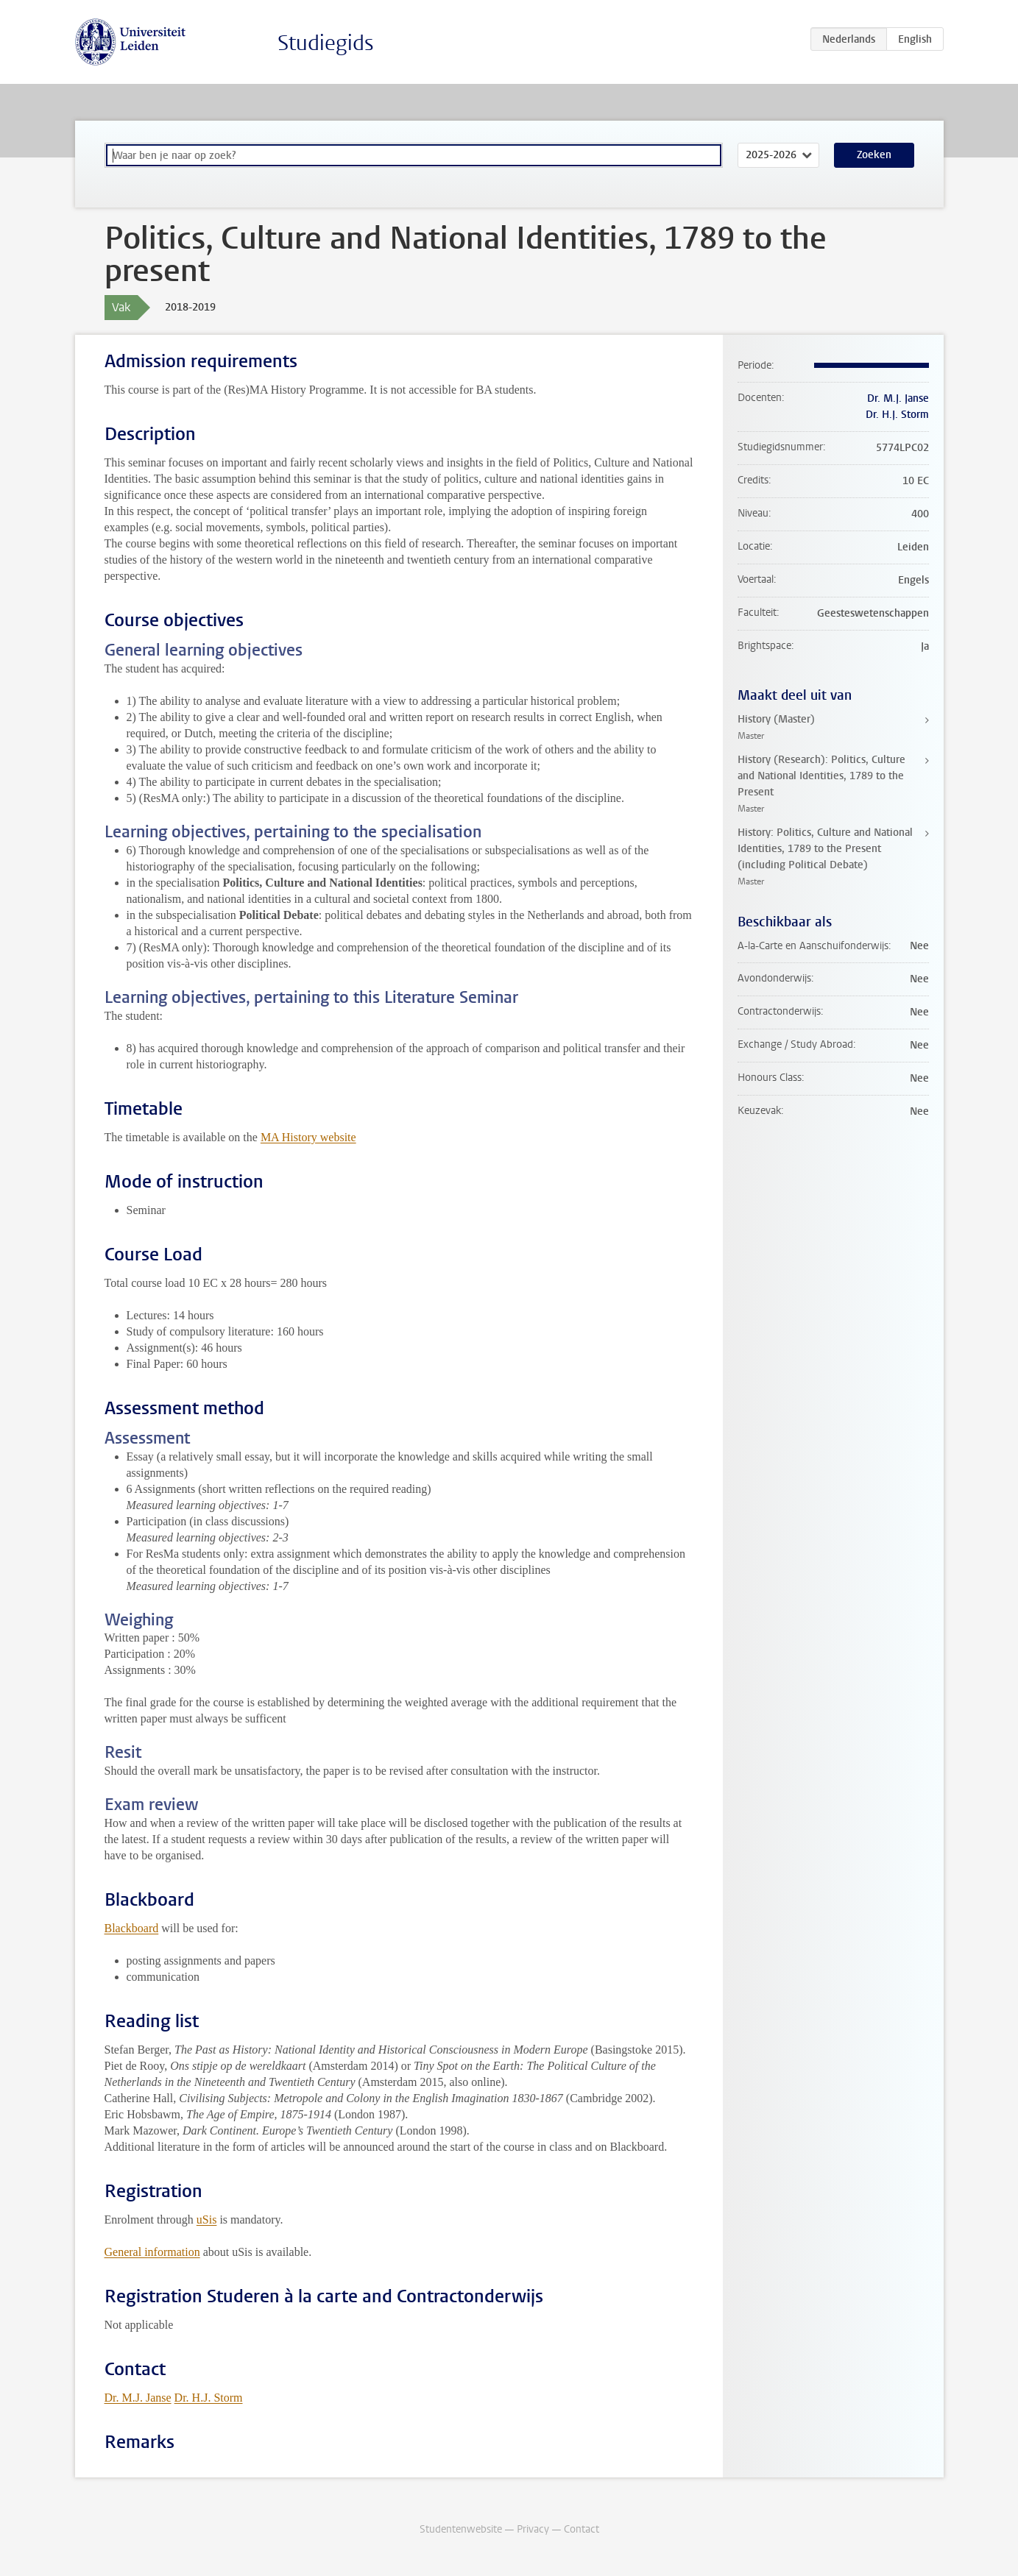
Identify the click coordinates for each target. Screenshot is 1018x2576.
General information (152, 2252)
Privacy (533, 2529)
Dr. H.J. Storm (208, 2397)
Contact (581, 2529)
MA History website (308, 1137)
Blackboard (132, 1928)
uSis (207, 2219)
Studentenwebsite (461, 2529)
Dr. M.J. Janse (138, 2397)
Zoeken (874, 155)
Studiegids (326, 43)
